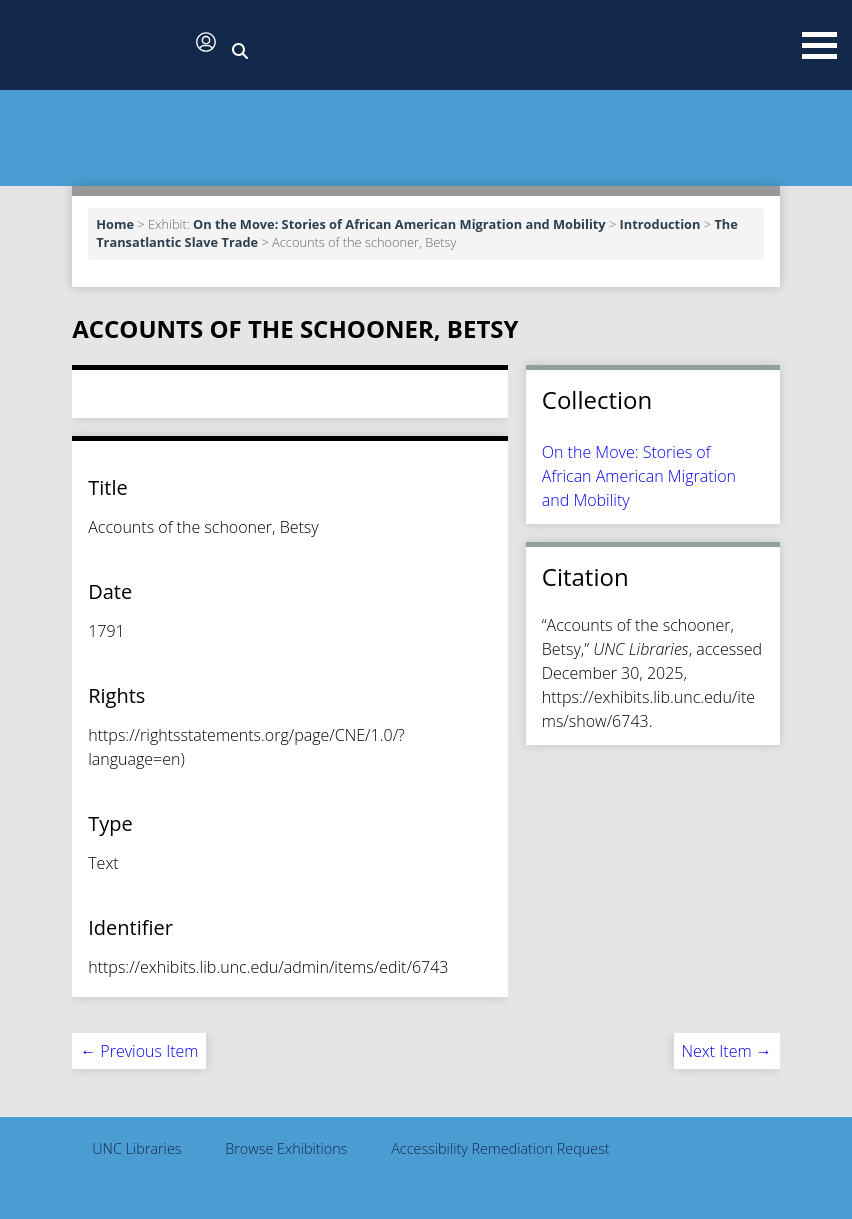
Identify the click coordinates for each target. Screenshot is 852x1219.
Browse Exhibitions (286, 1148)
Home (115, 224)
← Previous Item (139, 1051)
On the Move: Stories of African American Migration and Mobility (399, 224)
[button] (100, 47)
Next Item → (727, 1051)
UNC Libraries (136, 1148)
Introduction (660, 224)
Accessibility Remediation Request (500, 1148)
